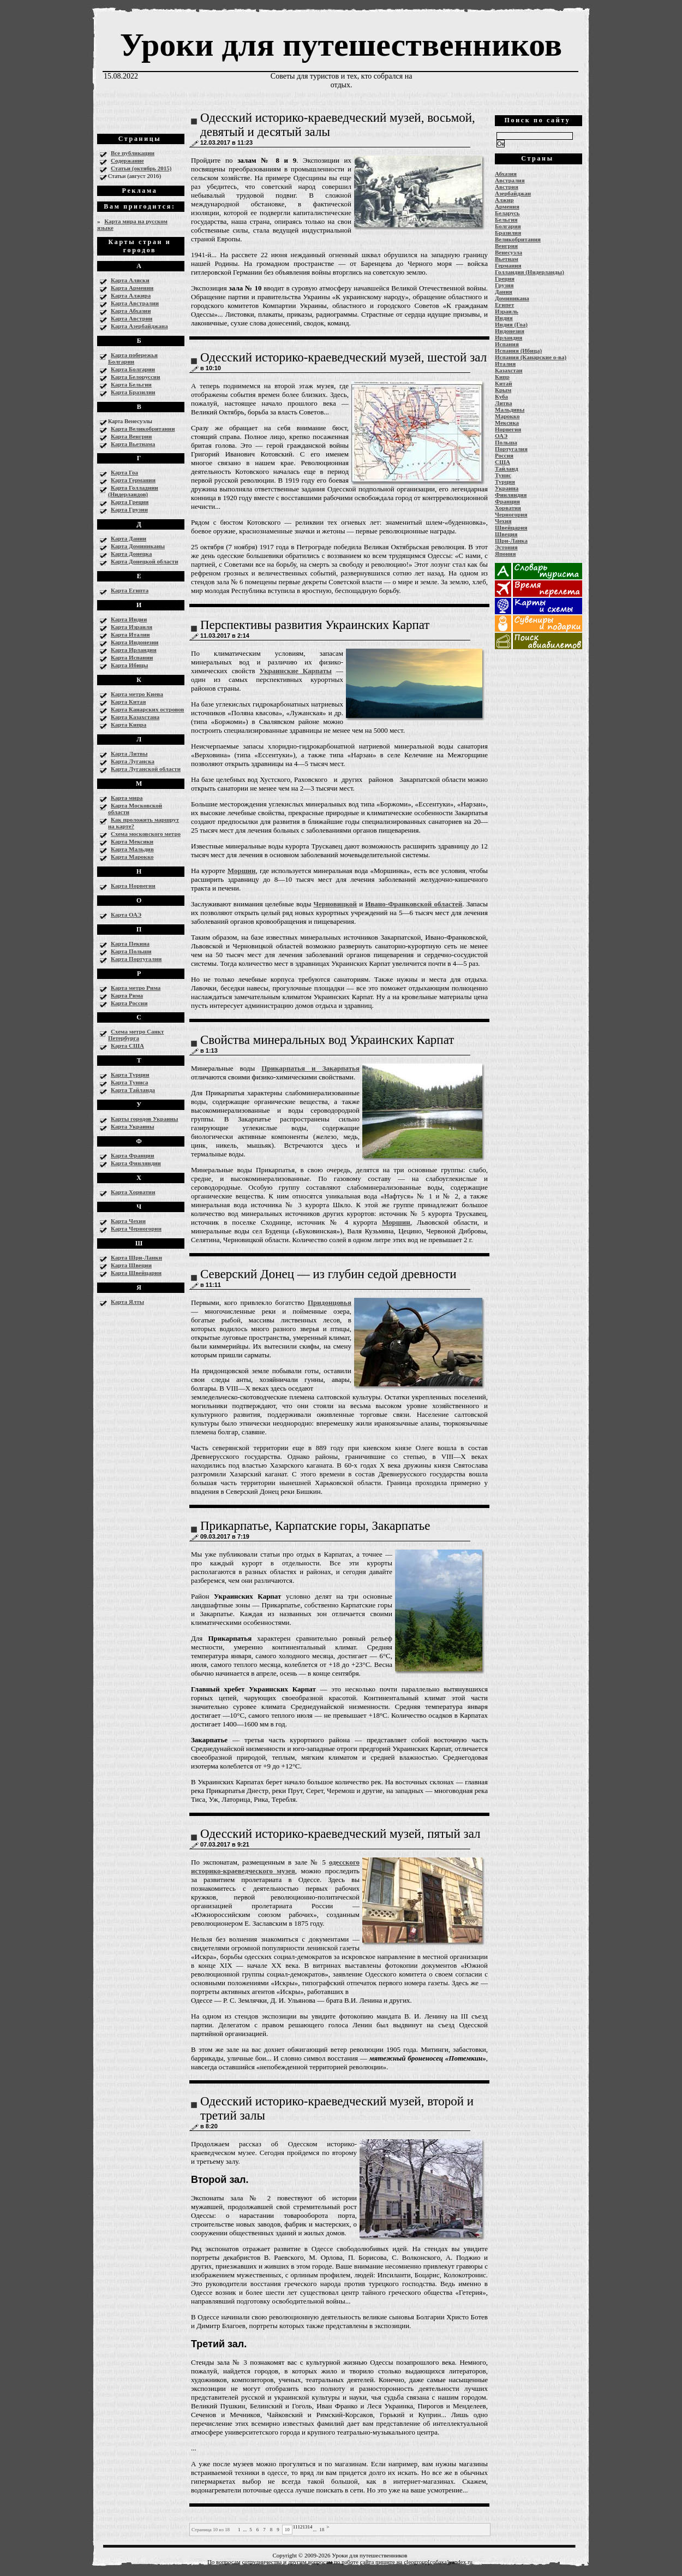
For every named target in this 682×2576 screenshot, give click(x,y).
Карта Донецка (131, 553)
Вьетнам (506, 259)
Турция (505, 481)
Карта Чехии (128, 1221)
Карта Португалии (136, 958)
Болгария (508, 226)
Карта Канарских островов (147, 709)
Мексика (507, 422)
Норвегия (508, 429)
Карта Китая (128, 701)
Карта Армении (132, 287)
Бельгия (506, 219)
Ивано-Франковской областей (413, 904)
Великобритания (518, 239)
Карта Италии (130, 634)
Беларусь (507, 213)
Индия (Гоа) (511, 324)
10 (287, 2529)
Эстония (506, 547)
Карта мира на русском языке (132, 224)
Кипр (502, 376)
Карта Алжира (131, 295)
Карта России (129, 1003)
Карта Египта (129, 590)
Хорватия (508, 507)
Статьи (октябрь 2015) (141, 168)
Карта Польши (131, 951)
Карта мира (127, 797)
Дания (503, 291)
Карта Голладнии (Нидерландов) (133, 490)
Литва (503, 403)
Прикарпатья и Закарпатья (310, 1068)
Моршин (242, 870)
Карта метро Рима (135, 987)
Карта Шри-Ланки (136, 1257)
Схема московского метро (146, 833)
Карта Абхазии (131, 310)
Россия (504, 455)
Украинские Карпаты (296, 671)
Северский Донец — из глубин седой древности (328, 1274)
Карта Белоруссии (135, 376)
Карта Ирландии (134, 649)
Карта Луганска (132, 761)
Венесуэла (508, 252)
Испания (507, 344)
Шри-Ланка (511, 540)
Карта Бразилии (133, 392)
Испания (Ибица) (518, 350)
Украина (506, 488)
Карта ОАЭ (126, 914)
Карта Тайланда (133, 1090)
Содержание (127, 160)
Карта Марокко (132, 856)
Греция (505, 278)
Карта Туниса (129, 1082)
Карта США (127, 1045)
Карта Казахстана (135, 717)
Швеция (506, 534)
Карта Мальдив (132, 849)
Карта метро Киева (137, 694)
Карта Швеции (131, 1265)
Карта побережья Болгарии (133, 358)
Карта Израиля (131, 627)
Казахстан (509, 370)
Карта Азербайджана (139, 326)
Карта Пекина (130, 943)
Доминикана (512, 298)
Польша (506, 442)
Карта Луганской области (146, 768)
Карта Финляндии (136, 1163)
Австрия (506, 186)
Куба (501, 396)
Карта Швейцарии (136, 1272)
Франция (507, 501)
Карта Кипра (128, 724)
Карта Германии (133, 480)
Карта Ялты (127, 1301)
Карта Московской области (135, 808)
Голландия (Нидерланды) (529, 272)
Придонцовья (329, 1302)
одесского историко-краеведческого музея (275, 1866)
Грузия (504, 285)
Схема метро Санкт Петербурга (136, 1034)
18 (321, 2529)
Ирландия (508, 337)
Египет (504, 304)
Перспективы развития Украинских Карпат (314, 625)
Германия (508, 265)
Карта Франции (132, 1155)
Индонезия (509, 331)
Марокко (507, 416)
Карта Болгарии (133, 369)
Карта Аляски (130, 280)
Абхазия (506, 173)
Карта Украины (132, 1126)
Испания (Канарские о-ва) (530, 357)
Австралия (510, 180)
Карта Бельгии (131, 384)
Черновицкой (335, 904)
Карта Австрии (131, 318)
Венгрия (506, 245)
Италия (505, 363)
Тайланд (506, 468)
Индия (504, 317)
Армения (507, 206)
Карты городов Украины (144, 1118)
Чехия (503, 521)
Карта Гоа (124, 472)
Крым (503, 390)
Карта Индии (129, 619)
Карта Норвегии (133, 885)
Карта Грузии (129, 509)
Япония (505, 553)
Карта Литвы (129, 753)
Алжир (504, 200)
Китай (503, 383)
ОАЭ (501, 435)
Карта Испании (132, 657)
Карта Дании (128, 538)
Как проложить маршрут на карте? (143, 822)
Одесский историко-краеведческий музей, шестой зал (343, 357)
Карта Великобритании (143, 428)
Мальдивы (509, 409)
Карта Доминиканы (138, 546)
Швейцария (511, 527)
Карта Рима (127, 995)
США (502, 462)
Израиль (506, 311)
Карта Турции (130, 1074)
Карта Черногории (136, 1228)
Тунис (503, 475)
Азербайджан (513, 193)
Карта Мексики (132, 841)
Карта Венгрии (131, 436)
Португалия (511, 449)
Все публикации (132, 153)
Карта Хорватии (133, 1192)
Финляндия (511, 494)
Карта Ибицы (129, 665)
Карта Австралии (135, 303)
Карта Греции (129, 501)
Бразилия (508, 232)
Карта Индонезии (134, 642)
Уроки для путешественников (341, 45)
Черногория (511, 514)
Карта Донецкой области (144, 561)
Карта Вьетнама (133, 444)
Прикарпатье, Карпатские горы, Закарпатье (315, 1526)
